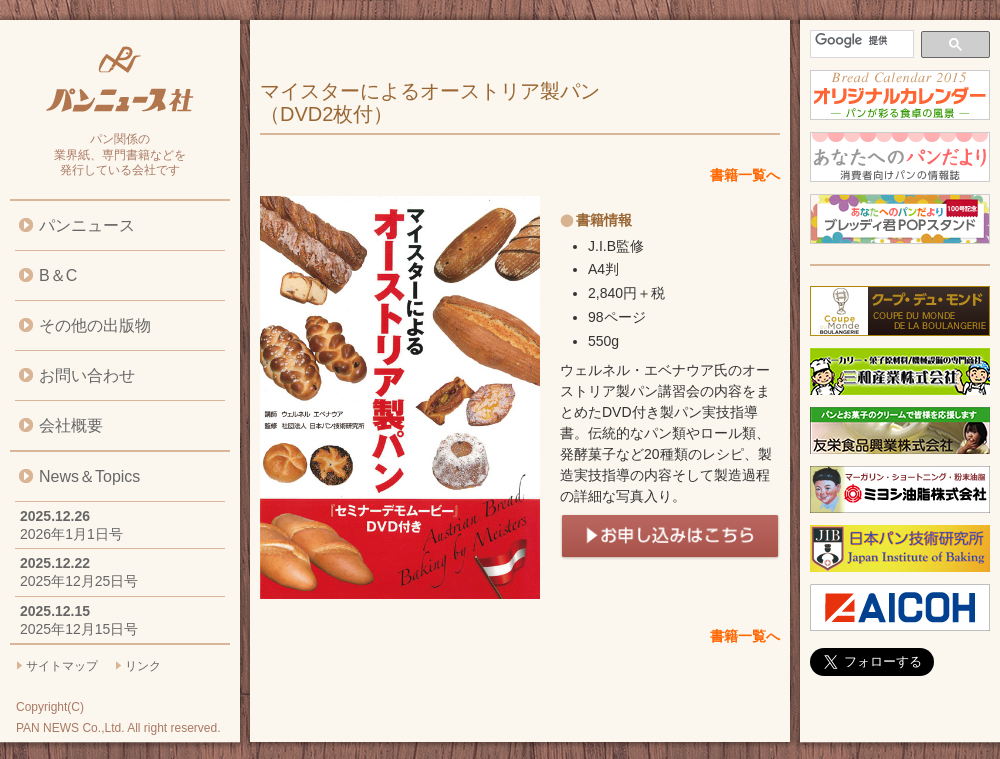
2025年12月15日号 (79, 629)
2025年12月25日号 (79, 581)
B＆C (58, 275)
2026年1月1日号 (71, 534)
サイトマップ (62, 666)
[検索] (860, 40)
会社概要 (71, 425)
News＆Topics (89, 476)
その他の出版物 (95, 325)
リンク (143, 666)
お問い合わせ (87, 375)
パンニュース (87, 225)
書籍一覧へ (745, 175)
